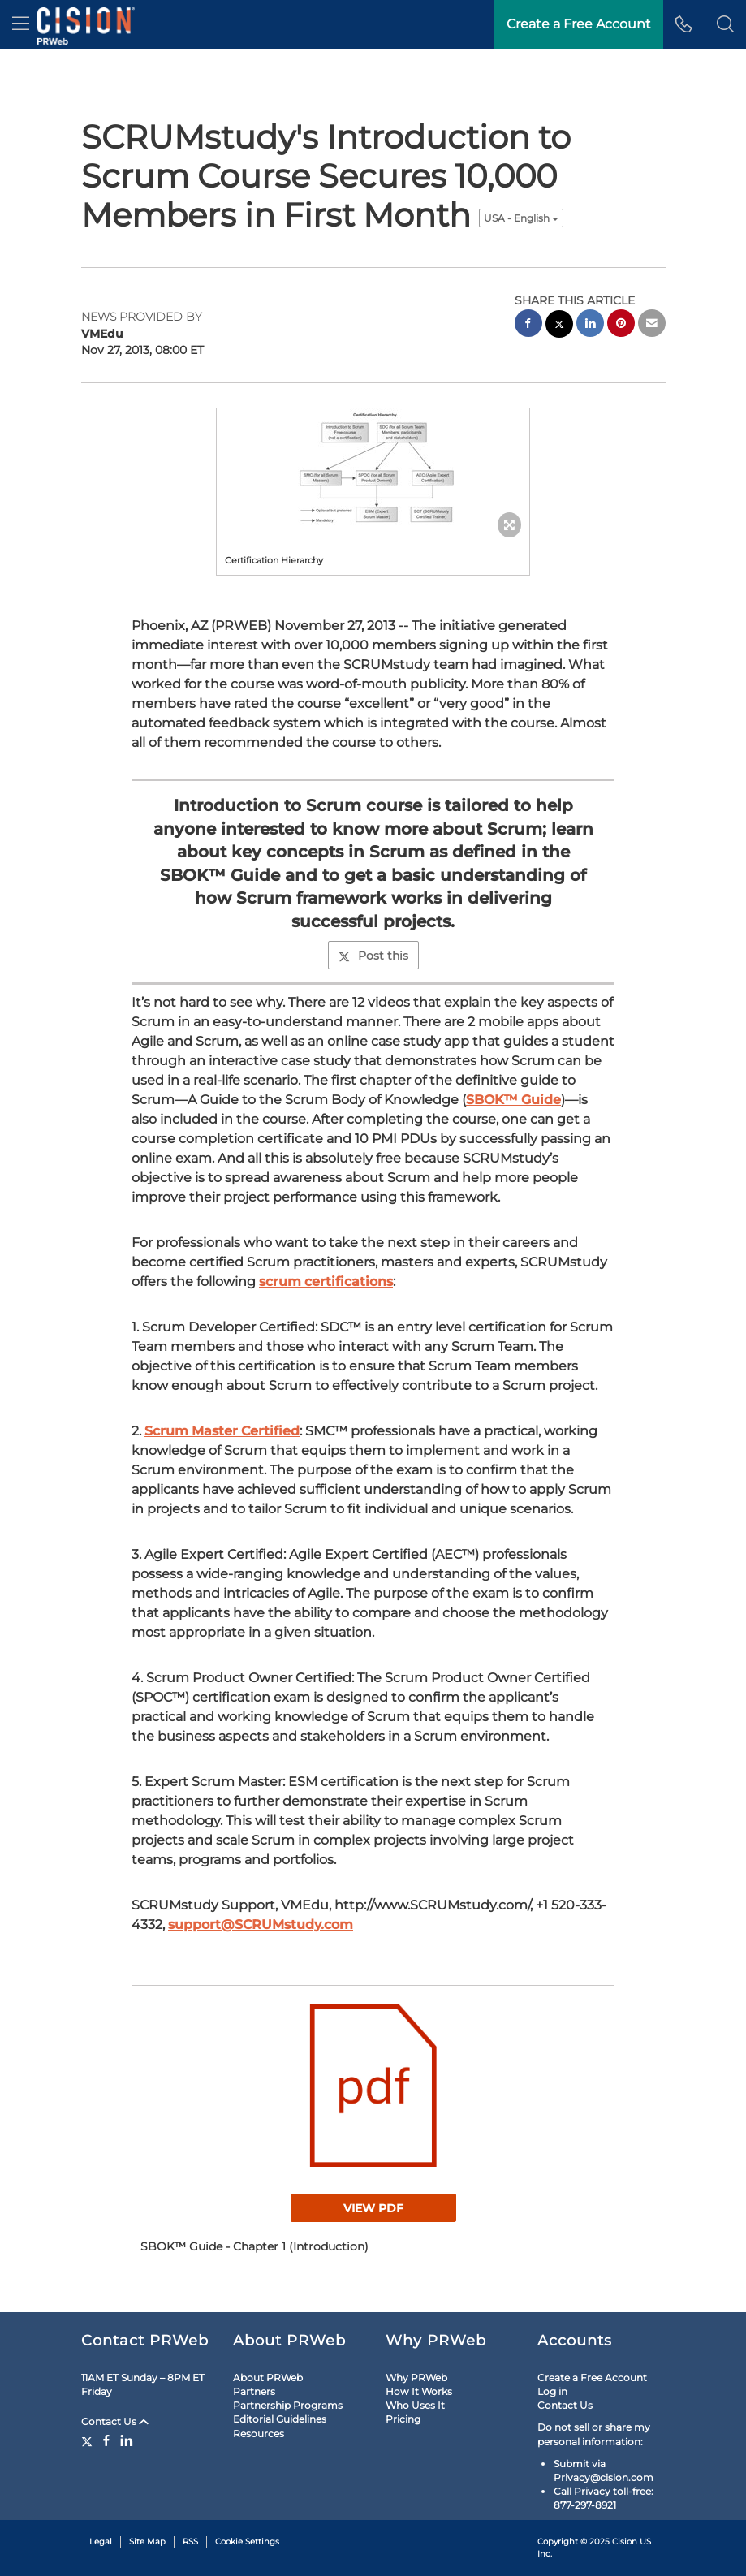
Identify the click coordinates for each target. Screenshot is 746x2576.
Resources (258, 2433)
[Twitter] (89, 2440)
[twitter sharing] (559, 326)
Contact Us (115, 2421)
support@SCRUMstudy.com (260, 1924)
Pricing (403, 2419)
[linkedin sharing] (590, 325)
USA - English (521, 218)
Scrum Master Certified (222, 1431)
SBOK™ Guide (513, 1099)
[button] (725, 24)
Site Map (147, 2541)
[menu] (20, 24)
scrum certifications (326, 1281)
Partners (254, 2391)
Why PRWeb (416, 2377)
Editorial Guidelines (279, 2419)
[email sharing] (652, 325)
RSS (190, 2541)
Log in (552, 2391)
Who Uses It (415, 2405)
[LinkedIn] (126, 2440)
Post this (373, 955)
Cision (624, 2541)
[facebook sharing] (528, 325)
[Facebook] (106, 2440)
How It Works (419, 2391)
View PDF (373, 2208)
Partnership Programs (288, 2405)
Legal (100, 2541)
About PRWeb (268, 2377)
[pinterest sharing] (621, 325)
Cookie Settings (247, 2541)
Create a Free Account (592, 2377)
